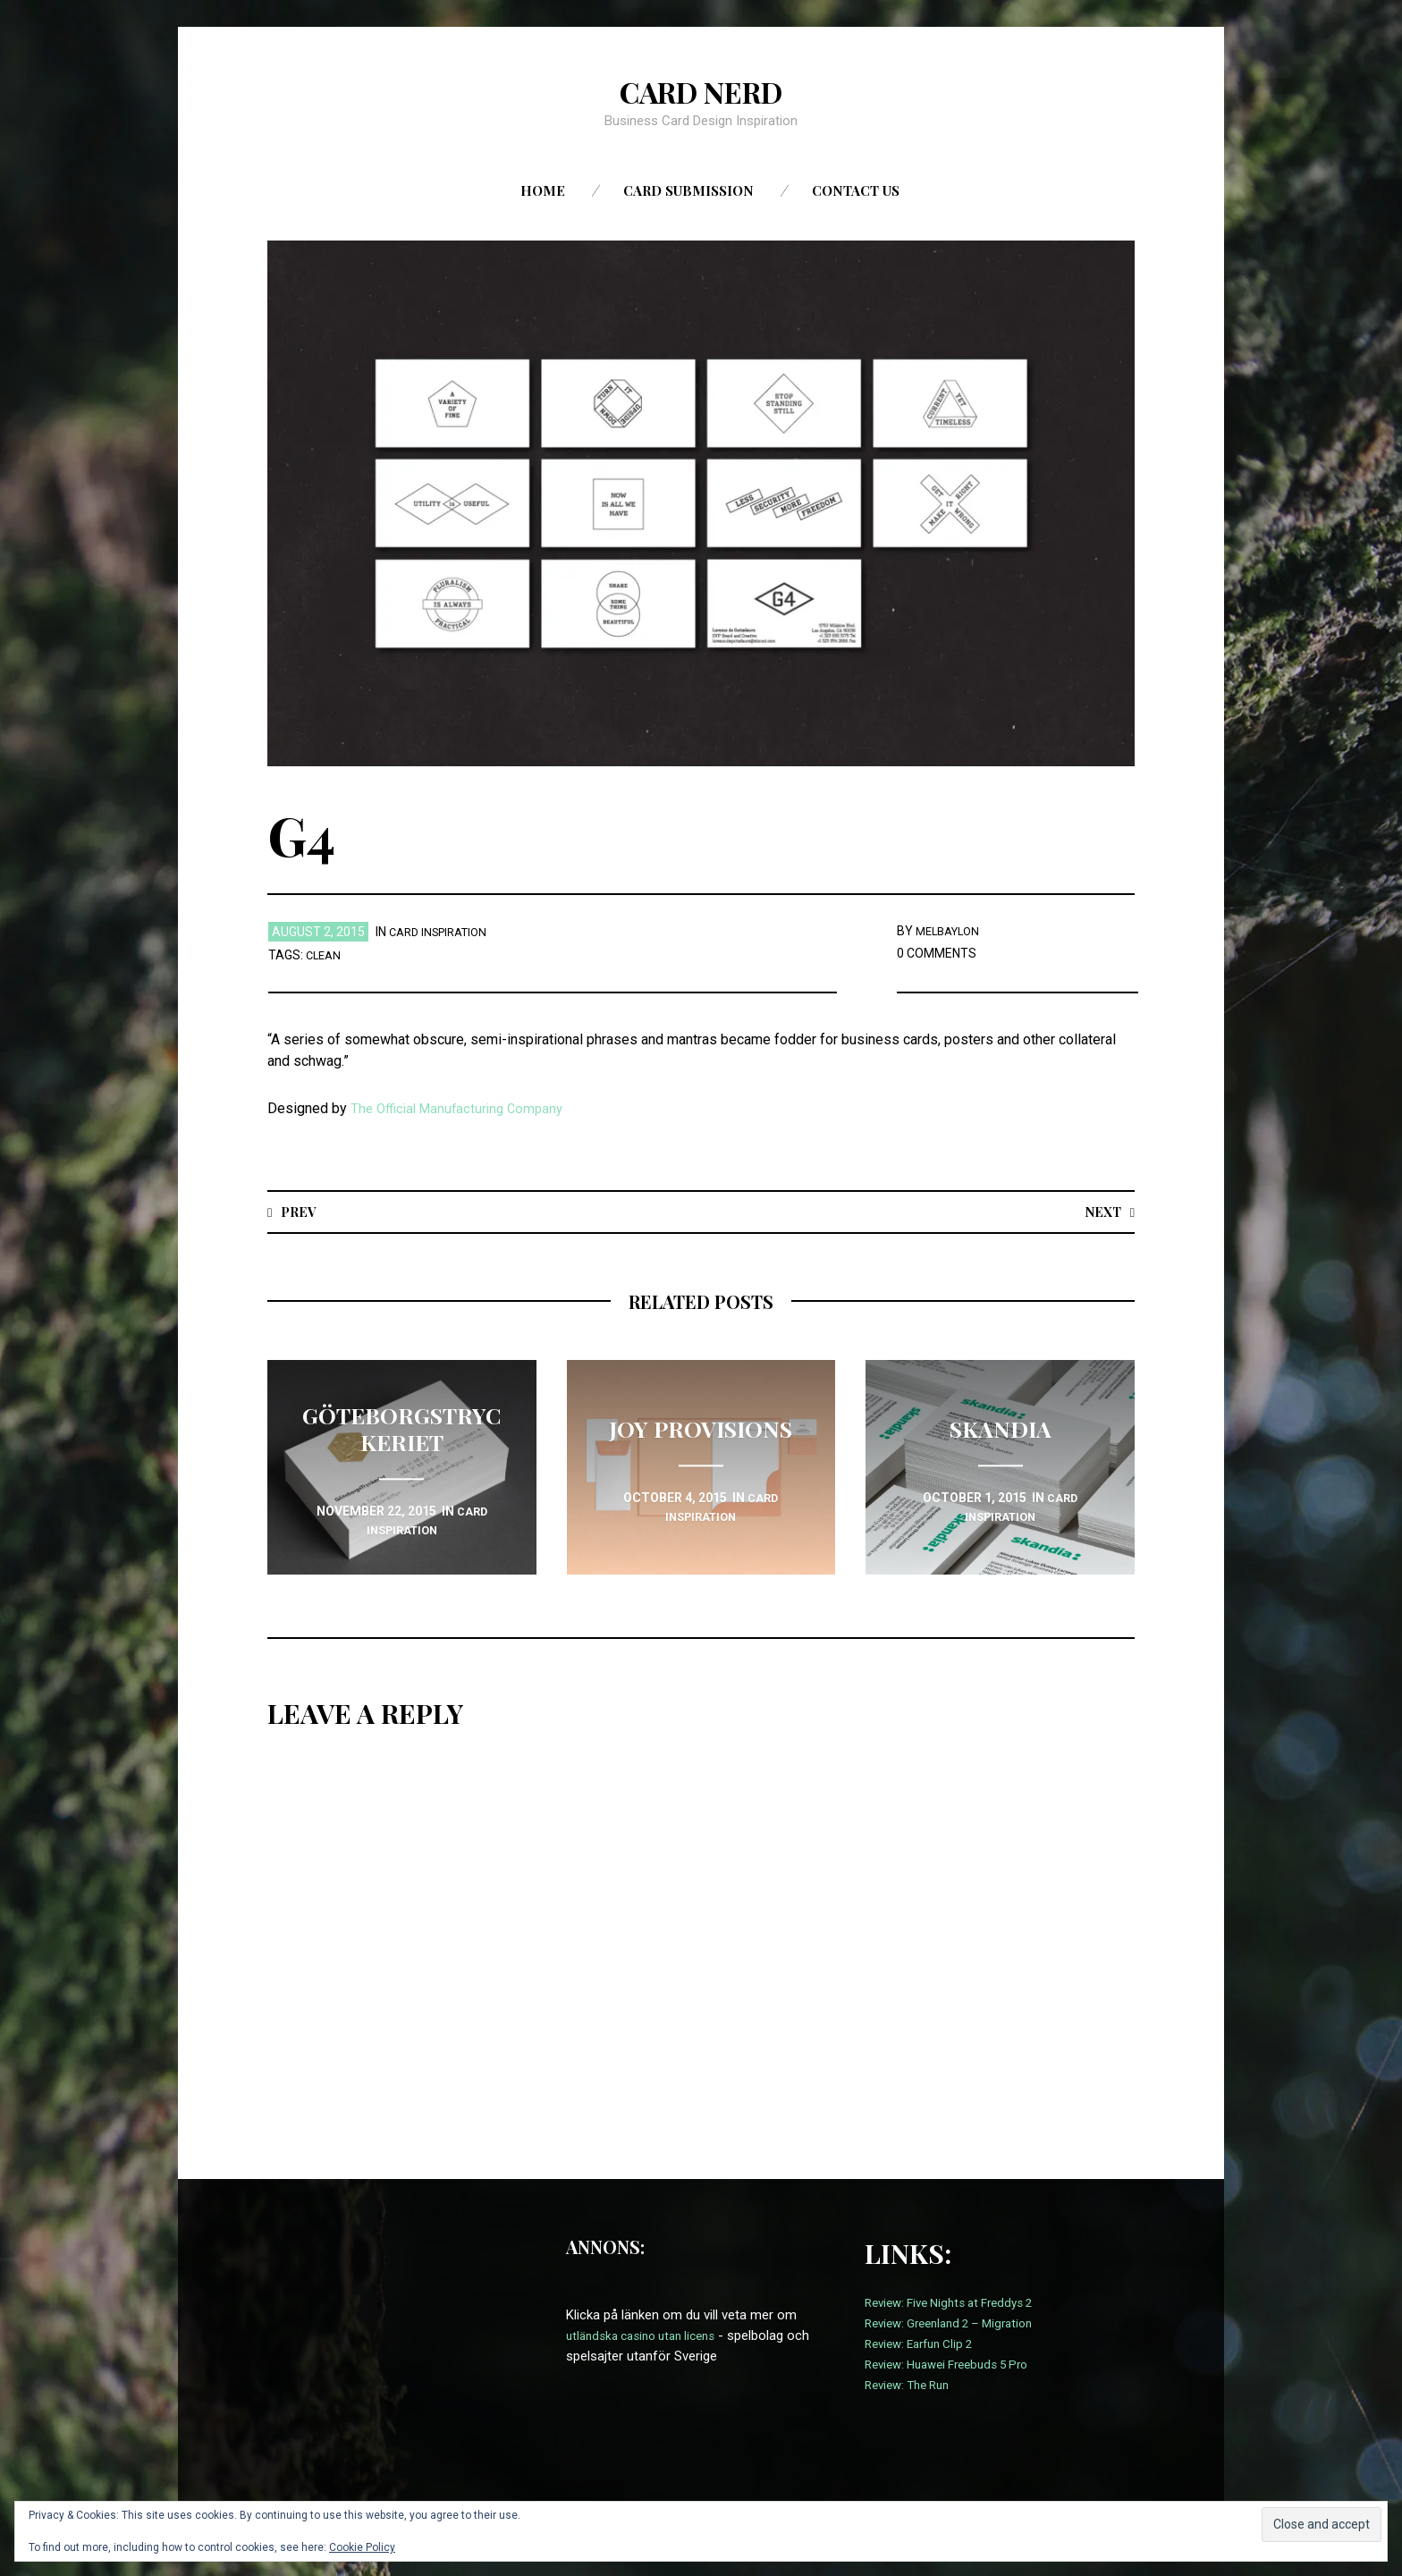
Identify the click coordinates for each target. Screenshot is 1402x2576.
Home (542, 190)
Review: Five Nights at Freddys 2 (958, 2303)
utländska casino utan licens (649, 2336)
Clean (325, 955)
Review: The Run (912, 2386)
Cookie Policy (362, 2547)
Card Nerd (701, 90)
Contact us (855, 190)
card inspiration (443, 932)
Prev (301, 1211)
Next (1100, 1211)
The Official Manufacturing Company (462, 1108)
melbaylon (951, 931)
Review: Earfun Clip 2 (925, 2344)
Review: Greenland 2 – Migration (958, 2324)
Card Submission (688, 190)
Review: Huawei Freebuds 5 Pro (956, 2365)
